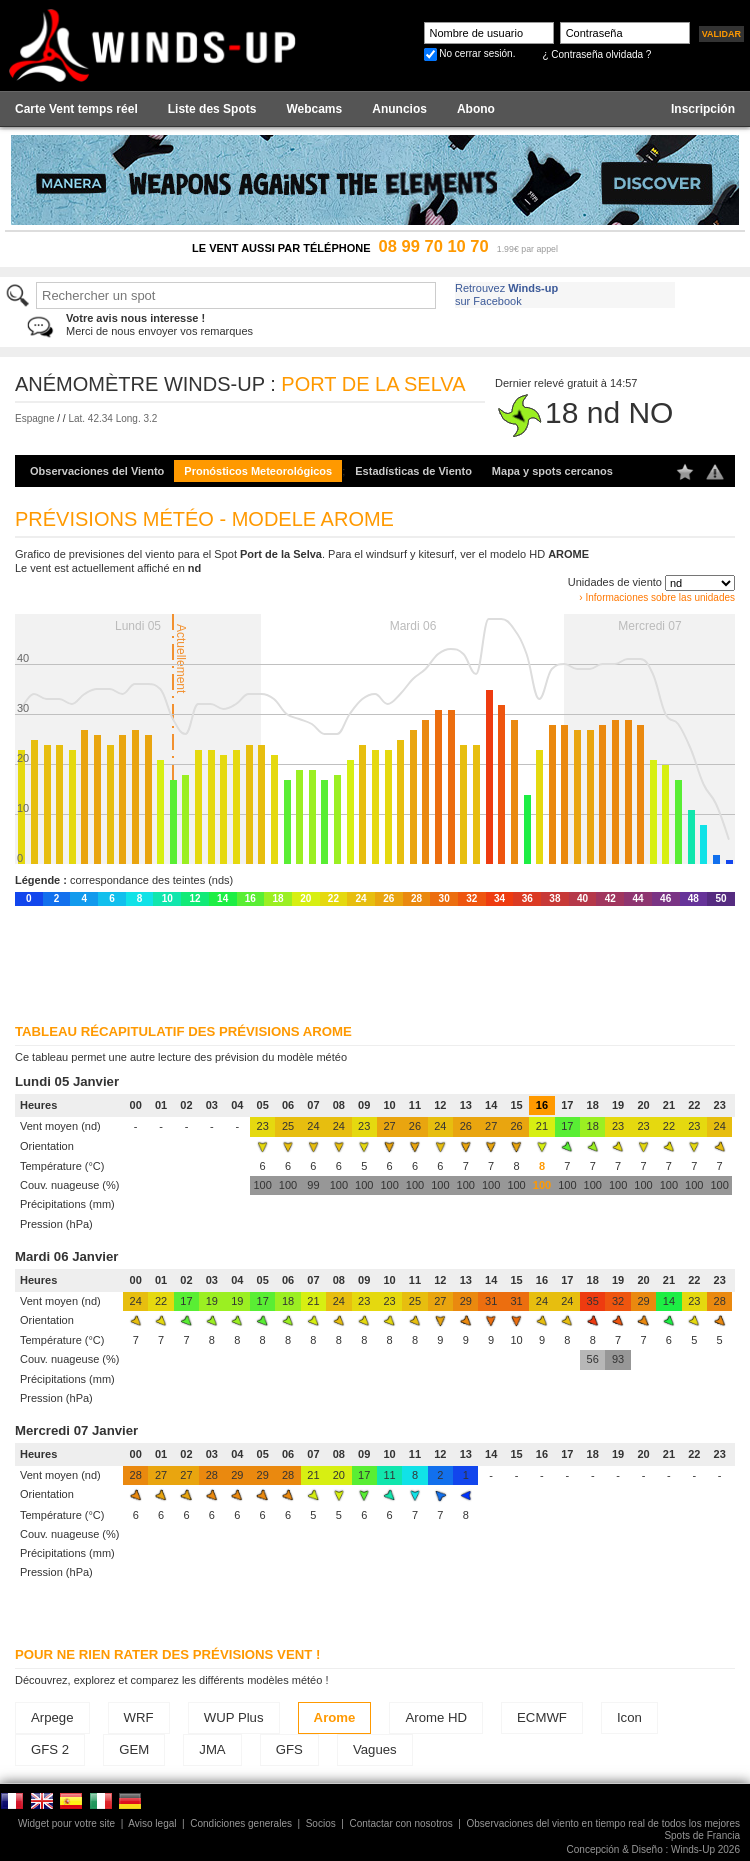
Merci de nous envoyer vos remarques (159, 324)
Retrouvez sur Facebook (506, 294)
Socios (321, 1823)
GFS (289, 1749)
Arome (335, 1717)
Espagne (34, 418)
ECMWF (542, 1717)
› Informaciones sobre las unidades (657, 597)
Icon (629, 1717)
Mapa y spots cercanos (552, 471)
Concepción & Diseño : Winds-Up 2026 (653, 1849)
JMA (212, 1749)
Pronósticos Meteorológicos (258, 471)
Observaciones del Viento (97, 471)
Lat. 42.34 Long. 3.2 (112, 418)
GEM (134, 1749)
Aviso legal (152, 1823)
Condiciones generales (241, 1823)
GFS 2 (50, 1749)
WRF (139, 1717)
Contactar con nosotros (400, 1823)
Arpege (52, 1717)
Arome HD (436, 1717)
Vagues (375, 1749)
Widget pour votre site (66, 1823)
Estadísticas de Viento (413, 471)
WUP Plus (234, 1717)
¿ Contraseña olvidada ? (596, 54)
